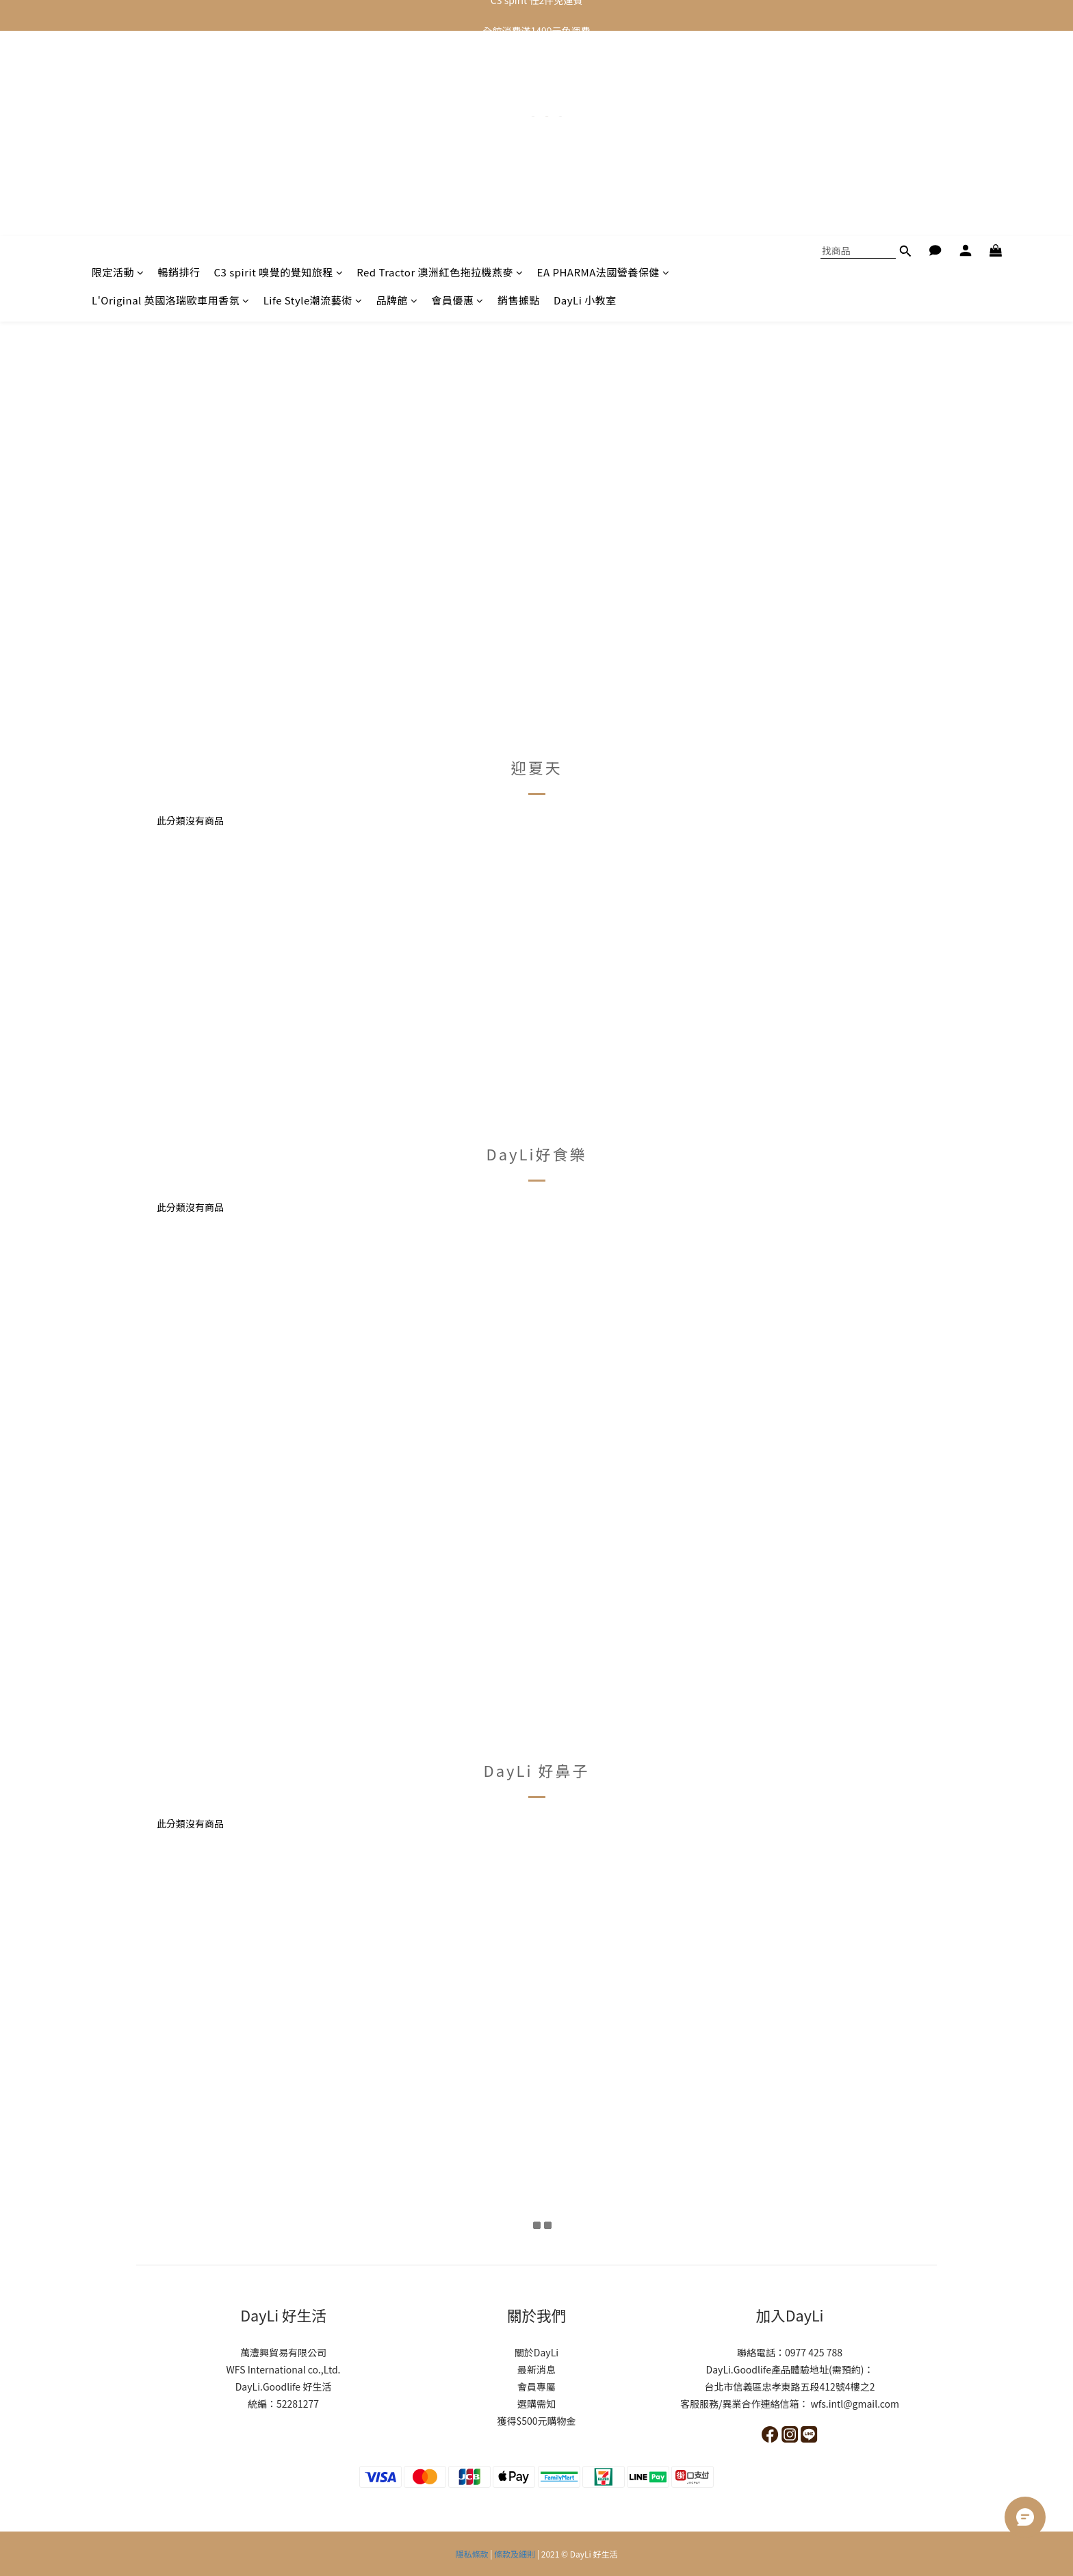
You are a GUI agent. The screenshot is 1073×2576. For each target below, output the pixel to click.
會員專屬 (536, 2386)
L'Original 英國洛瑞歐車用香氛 (171, 95)
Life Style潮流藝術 (313, 95)
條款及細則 (514, 2554)
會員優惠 (457, 95)
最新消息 (536, 2369)
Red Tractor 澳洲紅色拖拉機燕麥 (440, 67)
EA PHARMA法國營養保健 (603, 67)
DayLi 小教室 (585, 95)
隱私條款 (472, 2554)
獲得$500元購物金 (536, 2421)
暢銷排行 (179, 67)
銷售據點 (518, 95)
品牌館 (396, 95)
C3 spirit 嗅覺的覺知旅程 (279, 67)
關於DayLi (536, 2352)
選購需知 (536, 2403)
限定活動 (118, 67)
